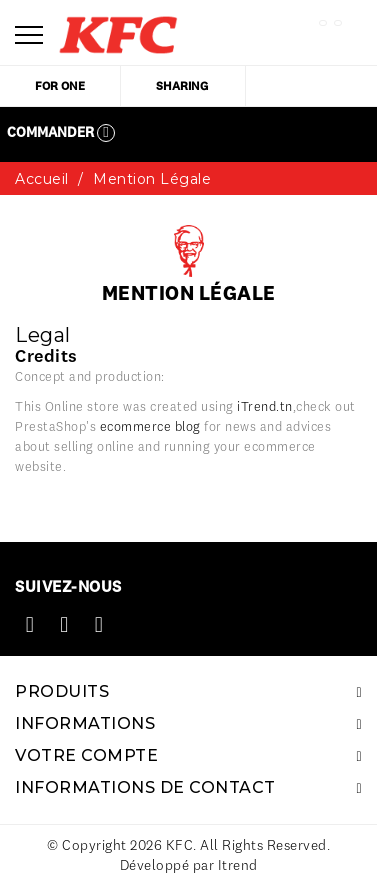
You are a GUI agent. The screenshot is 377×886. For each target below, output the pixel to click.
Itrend (238, 865)
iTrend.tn (265, 406)
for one (60, 85)
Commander (61, 132)
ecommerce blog (150, 426)
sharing (182, 85)
